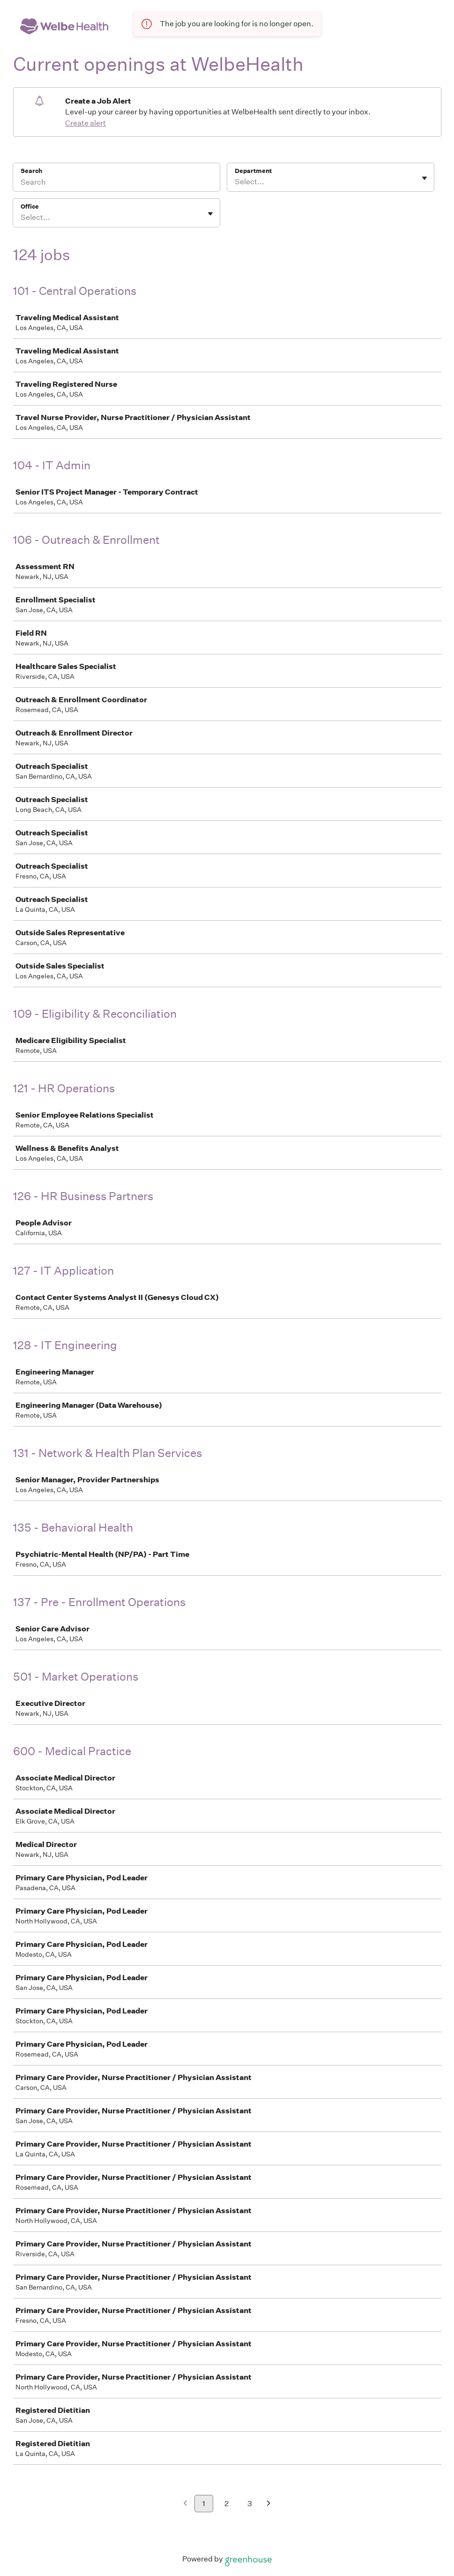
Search (32, 171)
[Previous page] (185, 2504)
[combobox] (235, 182)
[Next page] (268, 2504)
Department (253, 171)
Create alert (85, 123)
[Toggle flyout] (424, 178)
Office (30, 206)
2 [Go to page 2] (226, 2503)
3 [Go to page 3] (249, 2503)
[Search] (116, 183)
